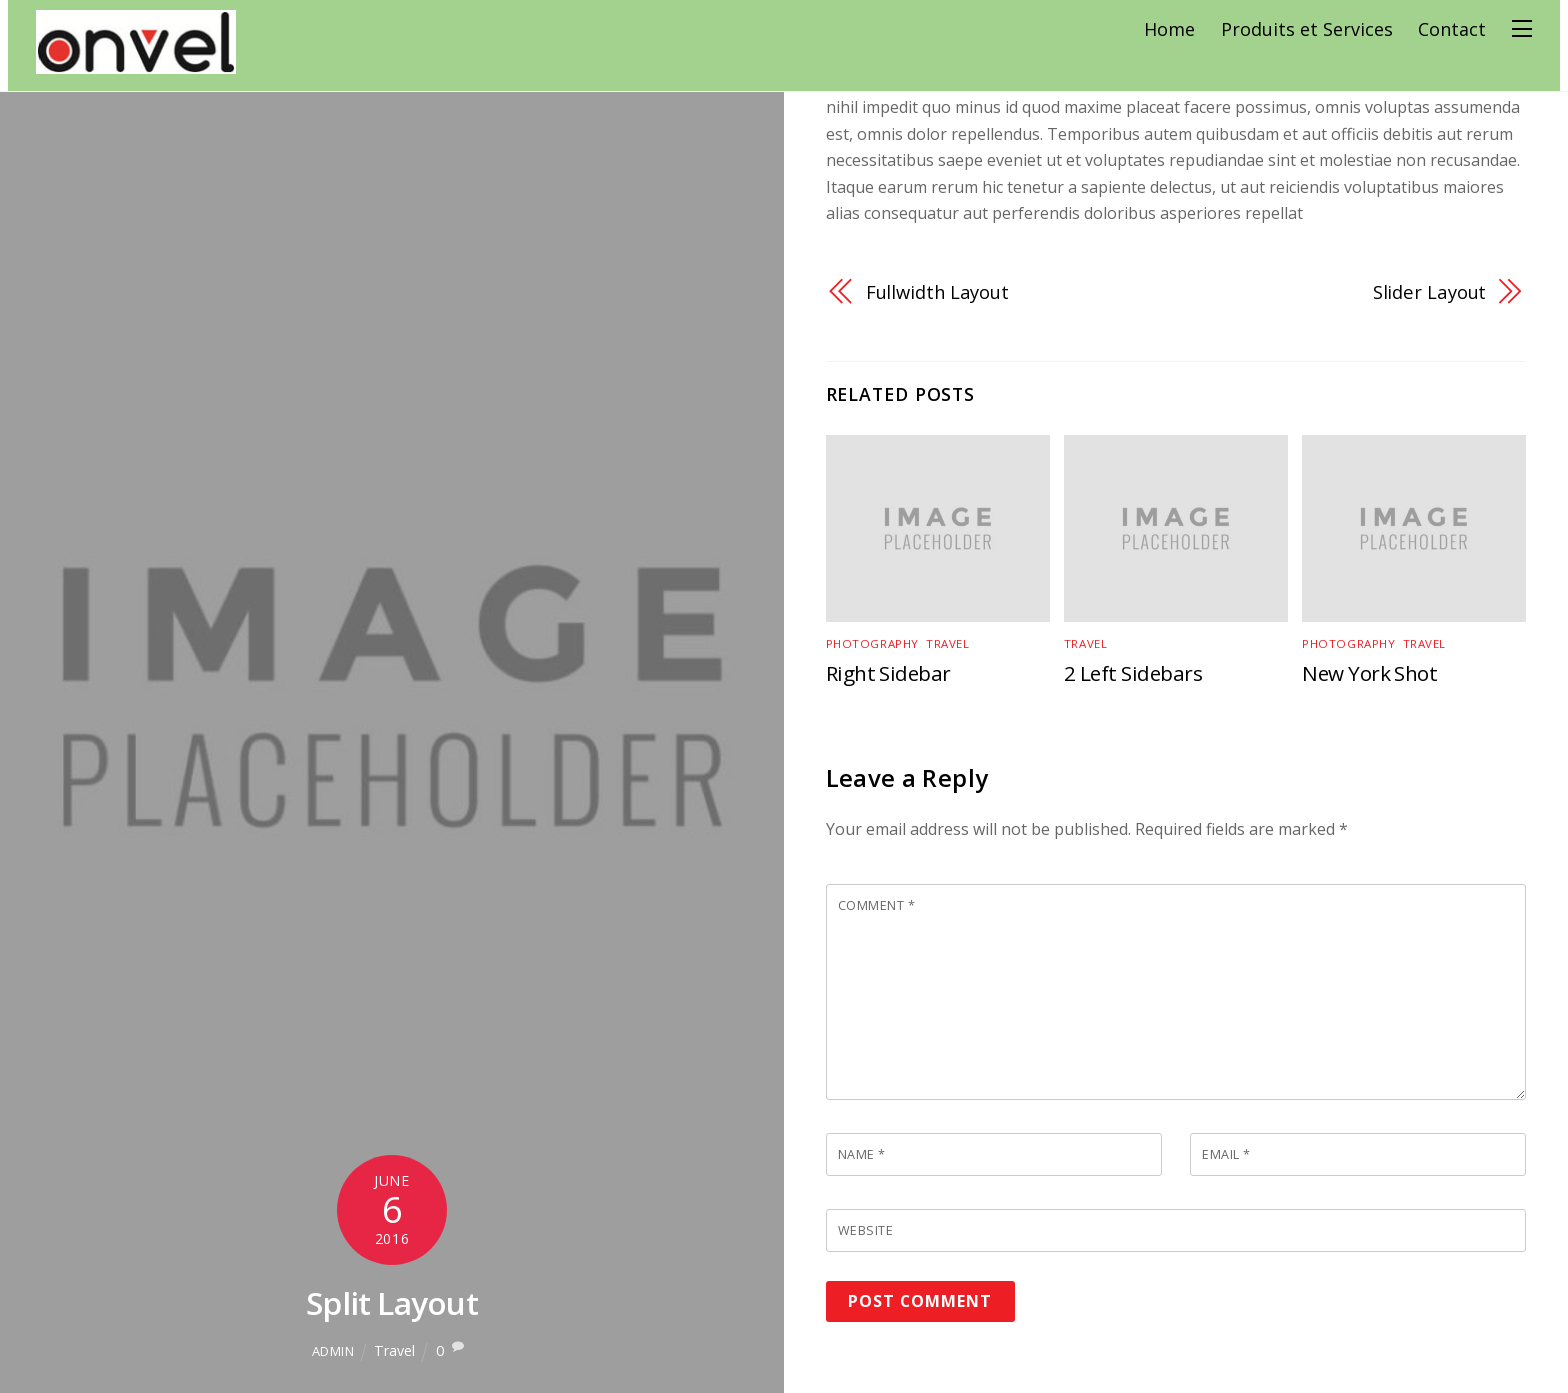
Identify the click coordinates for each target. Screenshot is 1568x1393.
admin (333, 1351)
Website (866, 1232)
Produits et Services (1315, 29)
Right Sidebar (889, 673)
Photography (871, 643)
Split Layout (391, 1302)
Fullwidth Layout (938, 291)
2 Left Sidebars (1134, 673)
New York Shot (1370, 673)
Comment (877, 906)
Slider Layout (1430, 291)
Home (1177, 29)
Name (862, 1156)
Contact (1460, 29)
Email (1226, 1156)
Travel (394, 1350)
